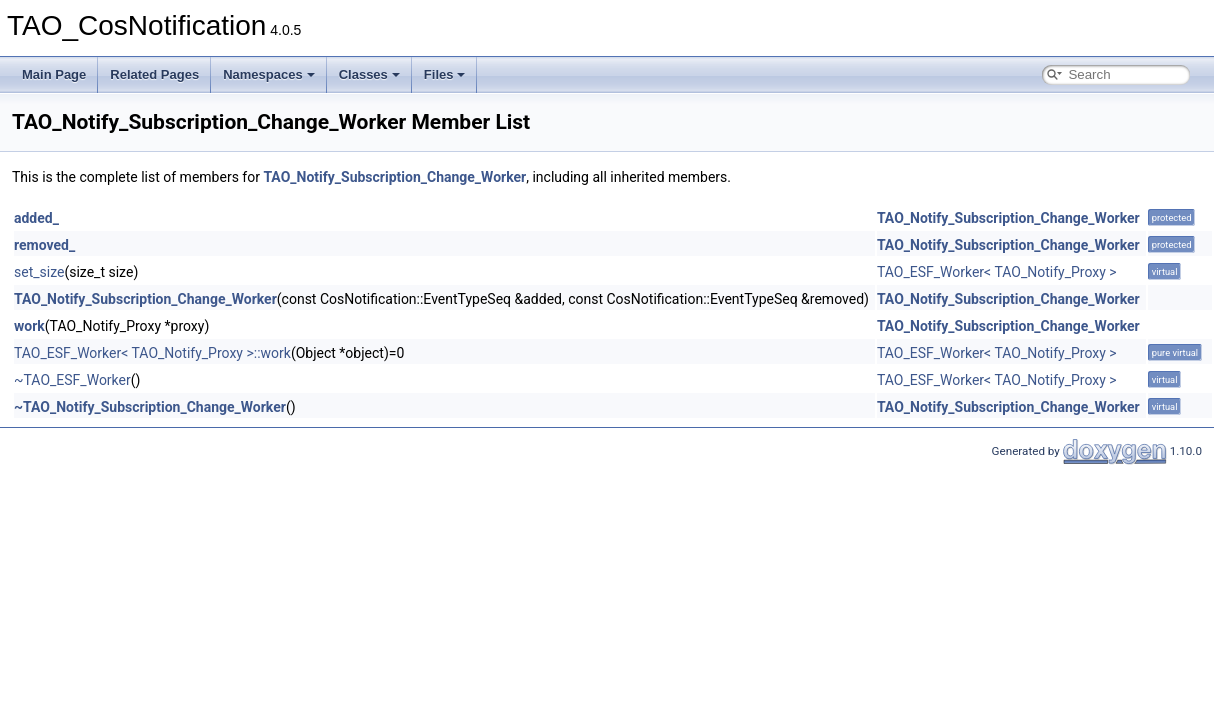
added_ (36, 218)
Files (445, 74)
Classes (369, 74)
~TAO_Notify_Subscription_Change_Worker (150, 407)
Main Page (54, 74)
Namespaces (269, 74)
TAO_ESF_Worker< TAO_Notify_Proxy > (997, 272)
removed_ (44, 245)
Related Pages (154, 74)
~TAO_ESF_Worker (72, 380)
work (29, 326)
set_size (39, 272)
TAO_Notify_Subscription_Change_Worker (394, 177)
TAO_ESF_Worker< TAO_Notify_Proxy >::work (152, 353)
